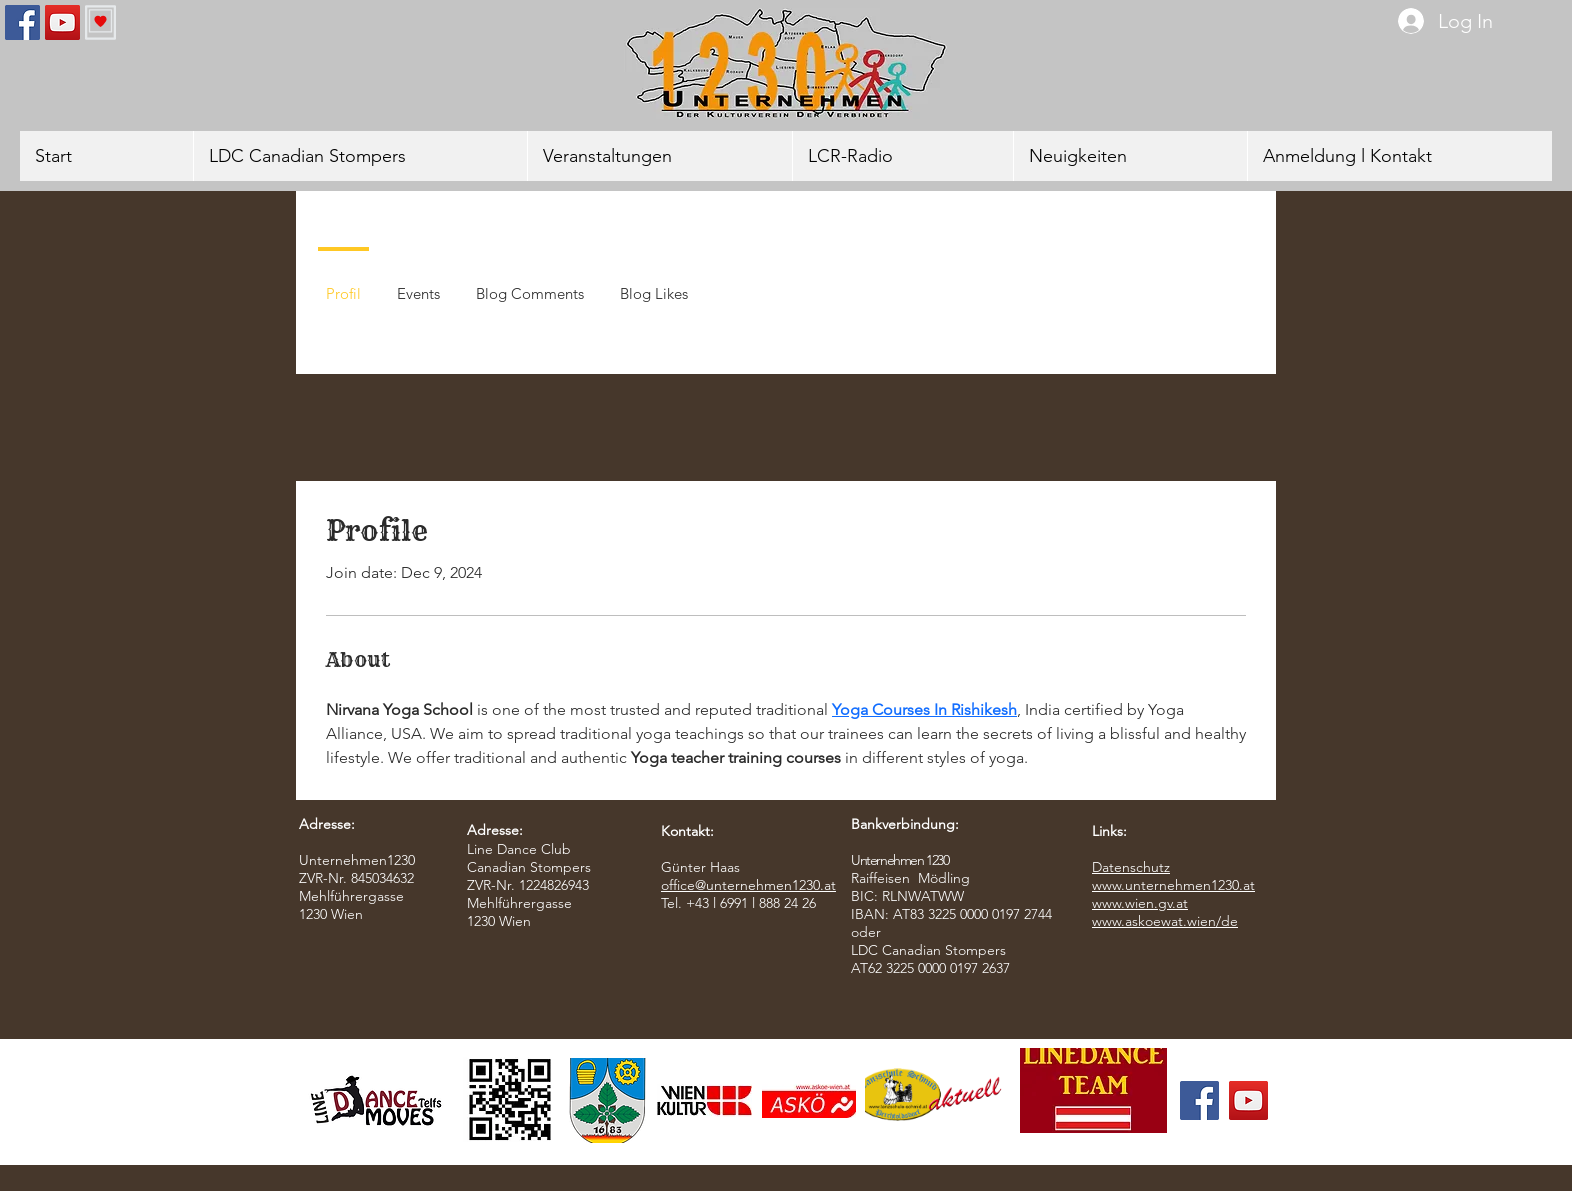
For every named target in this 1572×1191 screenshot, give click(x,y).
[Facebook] (22, 22)
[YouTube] (62, 22)
